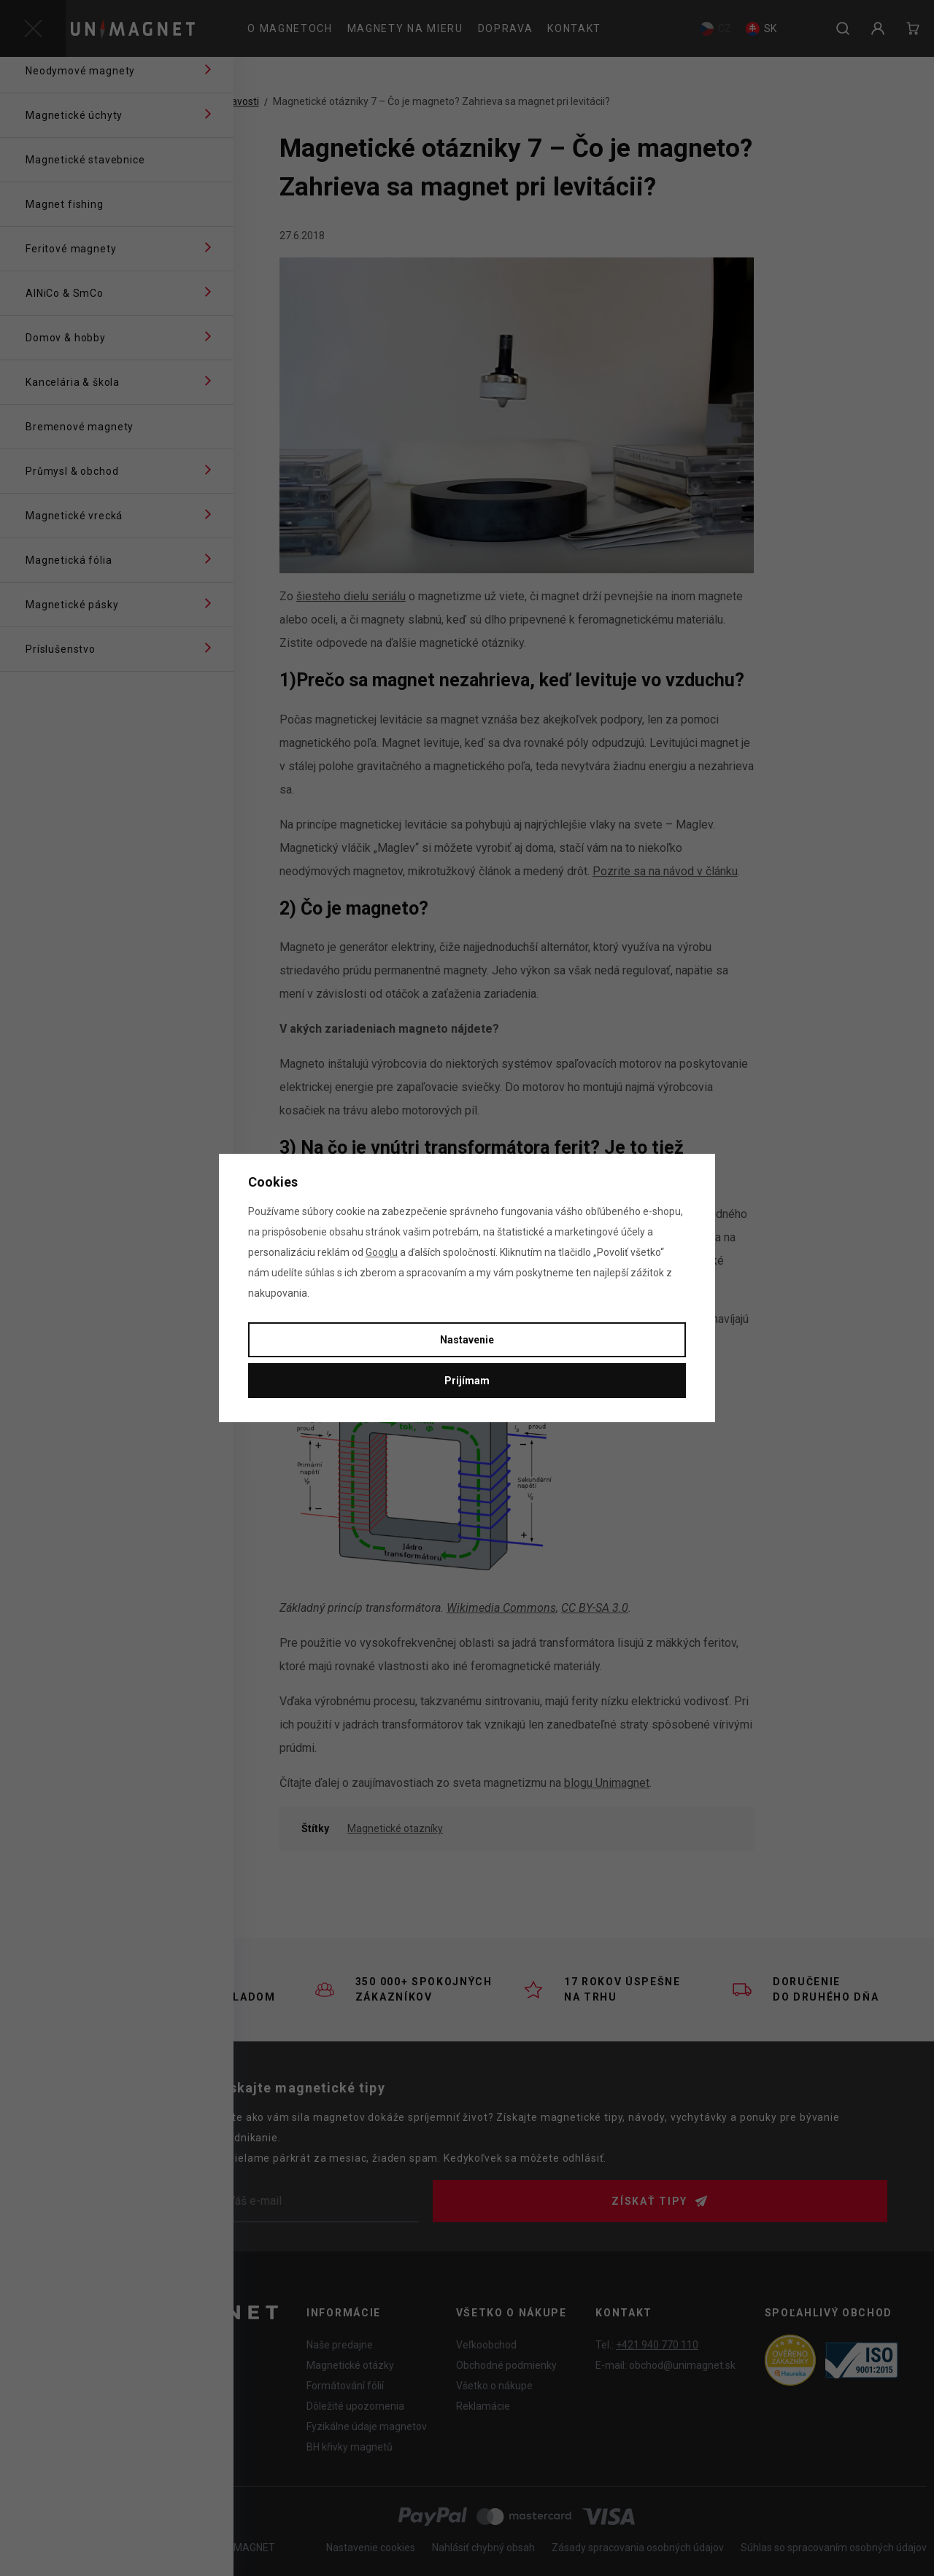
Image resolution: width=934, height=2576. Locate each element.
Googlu (382, 1252)
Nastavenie (467, 1340)
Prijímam (467, 1380)
